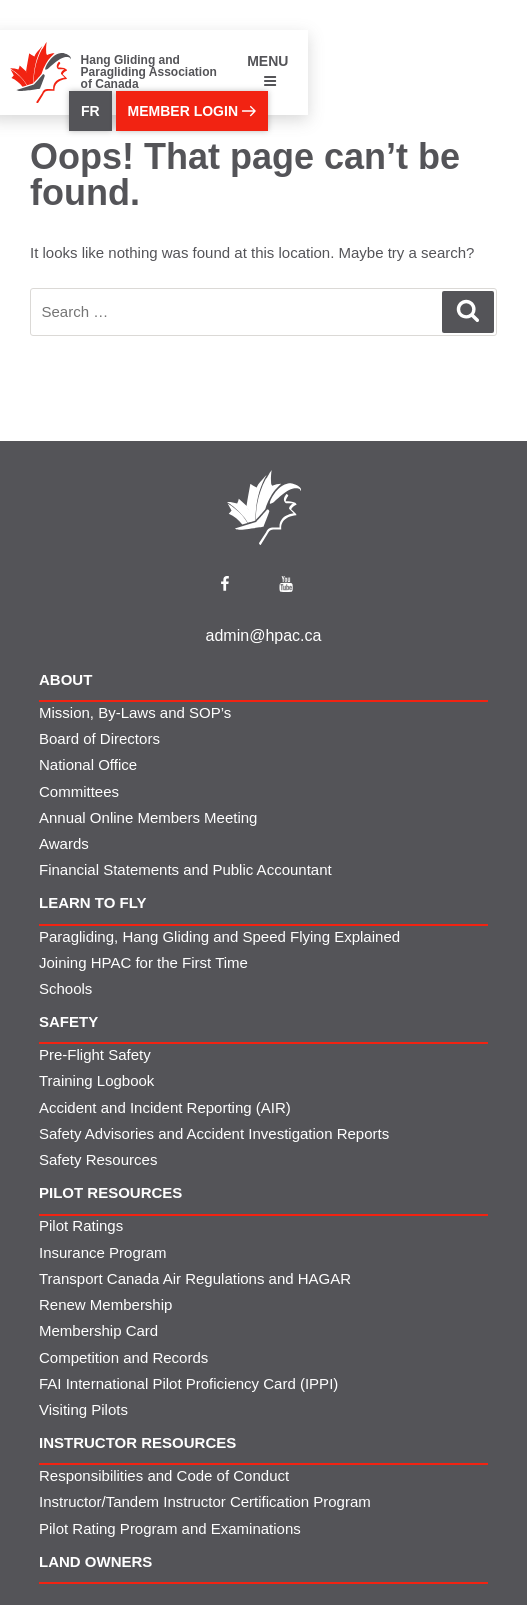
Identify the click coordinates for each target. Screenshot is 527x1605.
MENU (267, 70)
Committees (79, 791)
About (65, 679)
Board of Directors (99, 738)
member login (192, 111)
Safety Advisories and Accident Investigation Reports (214, 1133)
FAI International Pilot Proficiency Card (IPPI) (188, 1383)
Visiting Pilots (83, 1409)
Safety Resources (98, 1159)
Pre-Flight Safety (95, 1054)
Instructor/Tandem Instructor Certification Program (205, 1501)
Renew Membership (105, 1304)
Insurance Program (103, 1252)
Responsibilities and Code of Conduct (164, 1475)
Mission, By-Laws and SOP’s (135, 712)
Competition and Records (123, 1357)
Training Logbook (96, 1080)
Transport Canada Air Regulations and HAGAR (195, 1278)
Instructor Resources (137, 1442)
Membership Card (98, 1330)
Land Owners (95, 1561)
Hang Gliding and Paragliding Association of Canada (149, 72)
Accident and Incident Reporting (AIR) (165, 1107)
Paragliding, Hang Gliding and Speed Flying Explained (219, 936)
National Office (88, 764)
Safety (68, 1021)
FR (90, 111)
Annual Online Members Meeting (148, 817)
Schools (65, 988)
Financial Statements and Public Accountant (185, 869)
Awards (64, 843)
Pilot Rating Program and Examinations (170, 1528)
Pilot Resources (110, 1192)
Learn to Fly (93, 902)
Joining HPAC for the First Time (143, 962)
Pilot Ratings (81, 1225)
